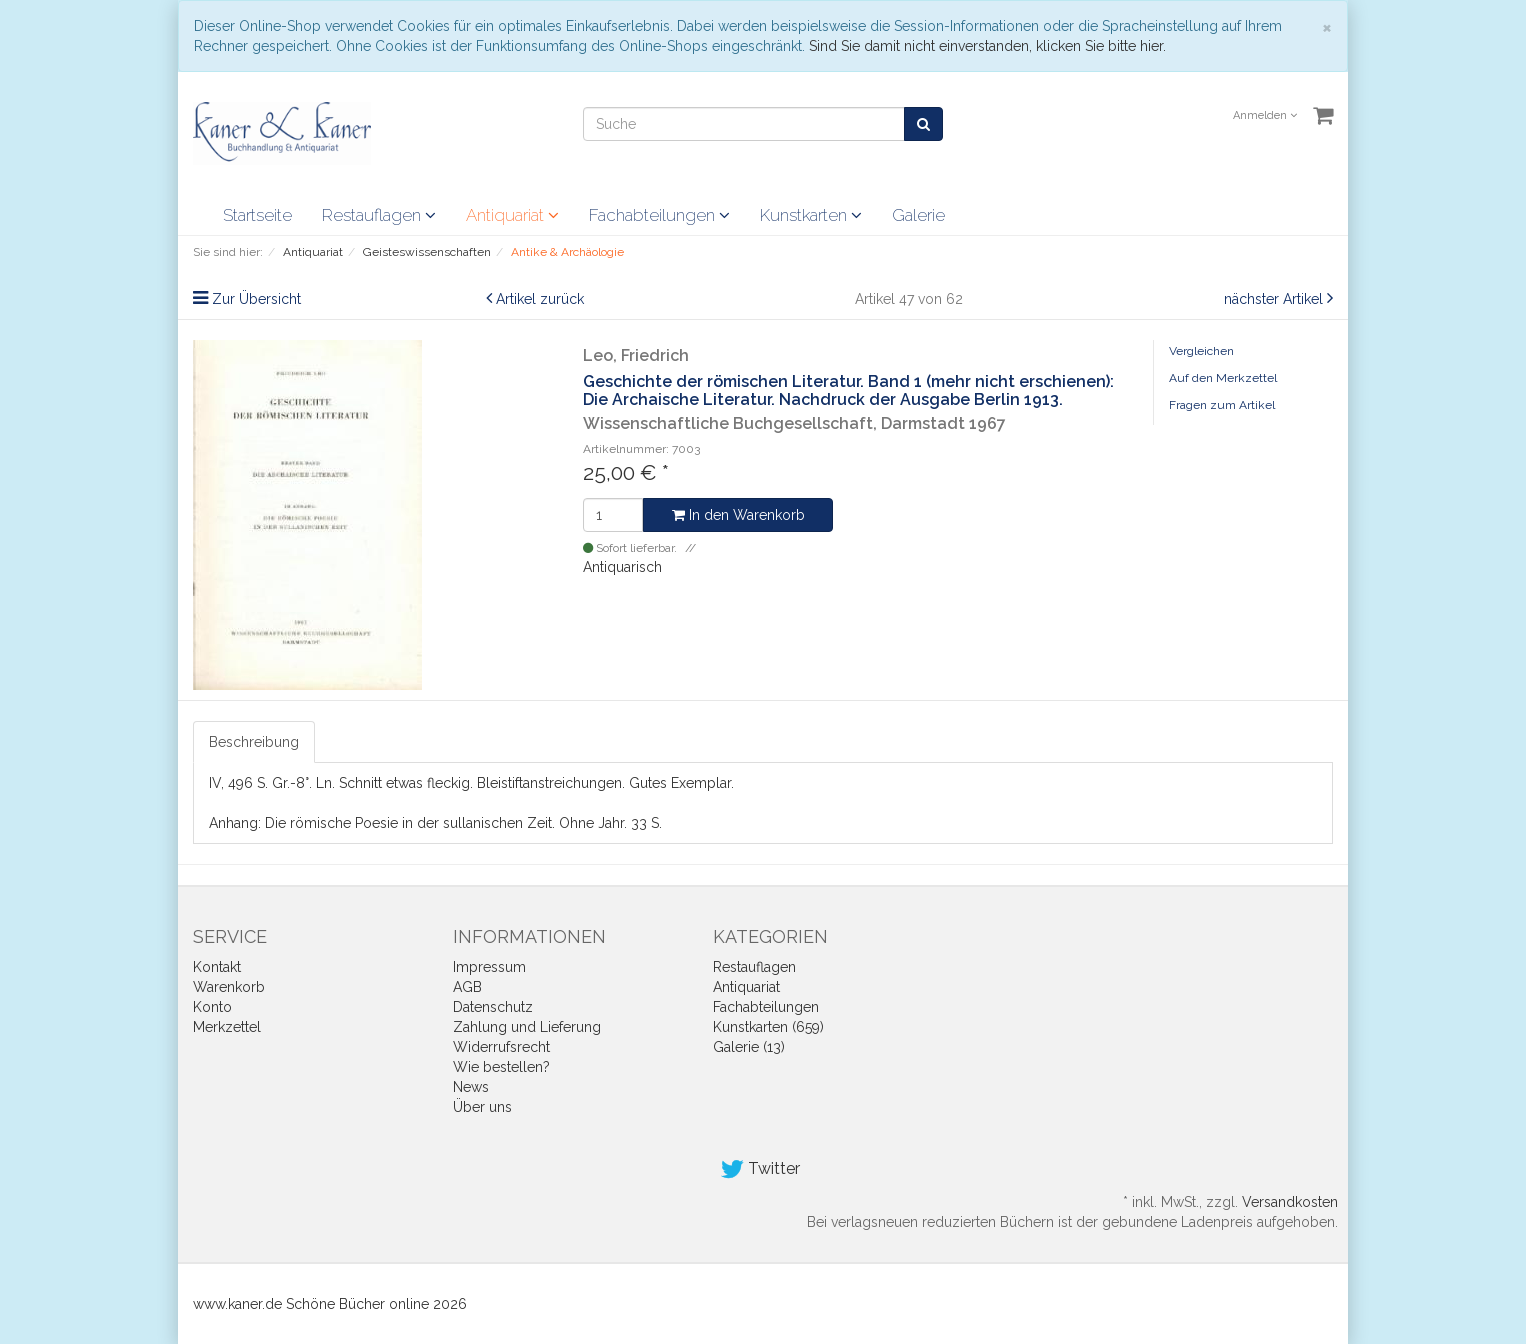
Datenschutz (493, 1007)
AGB (467, 987)
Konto (212, 1007)
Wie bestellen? (501, 1067)
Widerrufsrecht (501, 1047)
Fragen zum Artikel (1222, 405)
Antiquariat (512, 215)
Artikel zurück (540, 299)
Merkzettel (227, 1027)
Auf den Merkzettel (1223, 378)
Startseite (257, 215)
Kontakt (217, 967)
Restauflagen (379, 215)
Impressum (489, 967)
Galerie (918, 215)
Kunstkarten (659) (768, 1027)
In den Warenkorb (738, 515)
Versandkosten (1290, 1202)
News (471, 1087)
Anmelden (1265, 115)
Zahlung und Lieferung (527, 1027)
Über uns (482, 1107)
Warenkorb (229, 987)
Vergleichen (1201, 351)
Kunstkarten (811, 215)
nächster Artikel (1275, 299)
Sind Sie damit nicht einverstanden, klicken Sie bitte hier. (987, 46)
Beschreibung (254, 742)
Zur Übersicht (256, 299)
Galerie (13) (749, 1047)
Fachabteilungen (659, 215)
